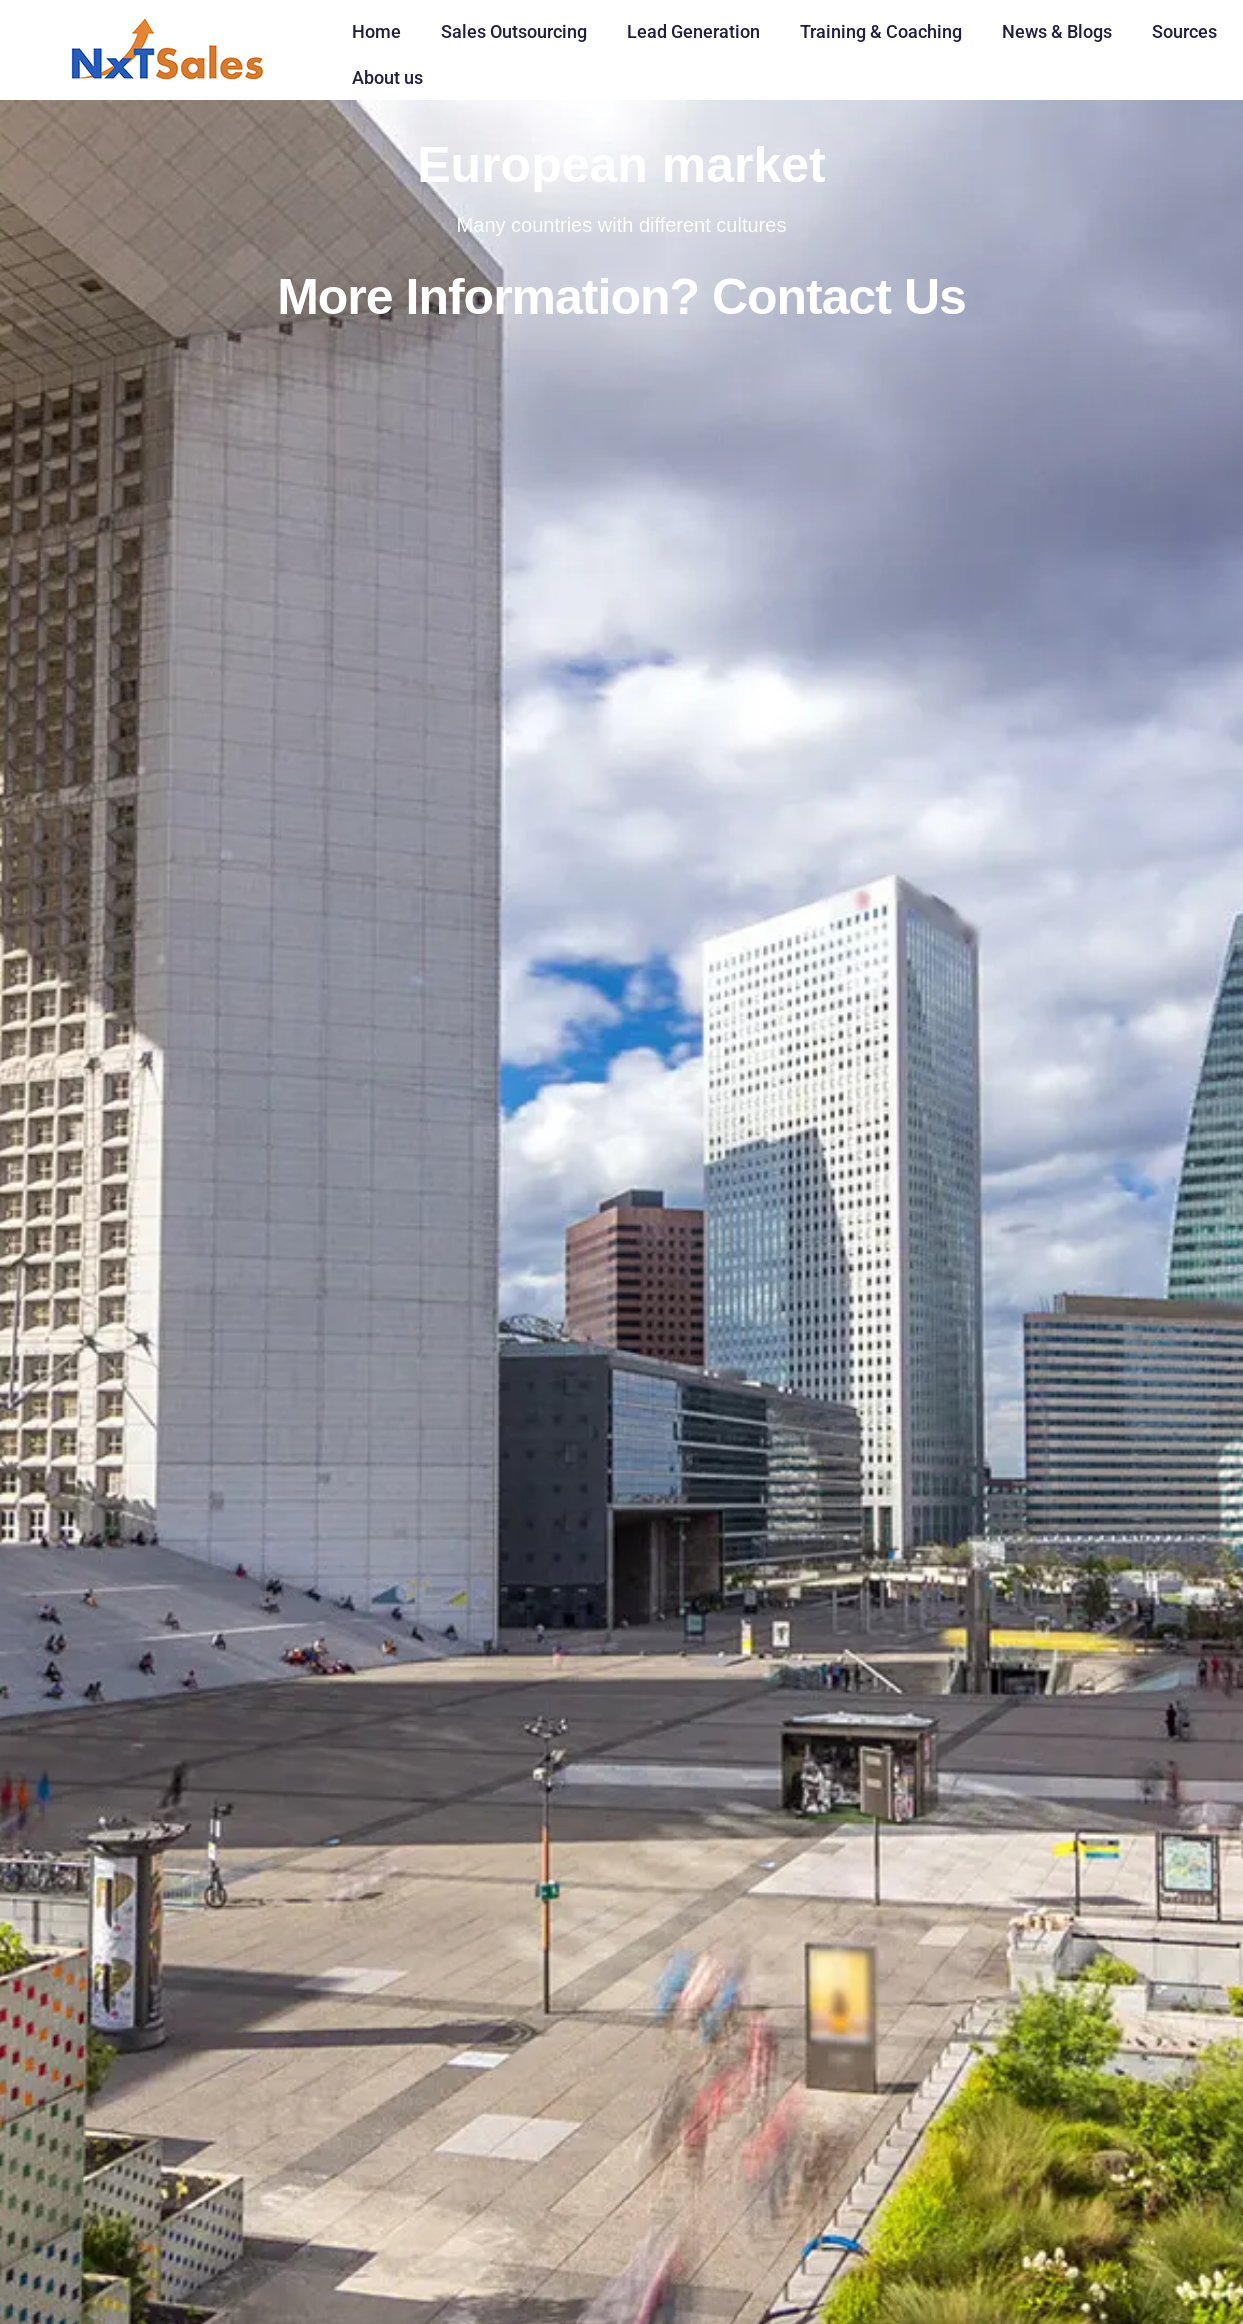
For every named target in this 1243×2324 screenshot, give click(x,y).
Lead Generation (693, 31)
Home (376, 31)
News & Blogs (1057, 31)
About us (387, 77)
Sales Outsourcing (514, 31)
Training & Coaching (881, 31)
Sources (1184, 31)
